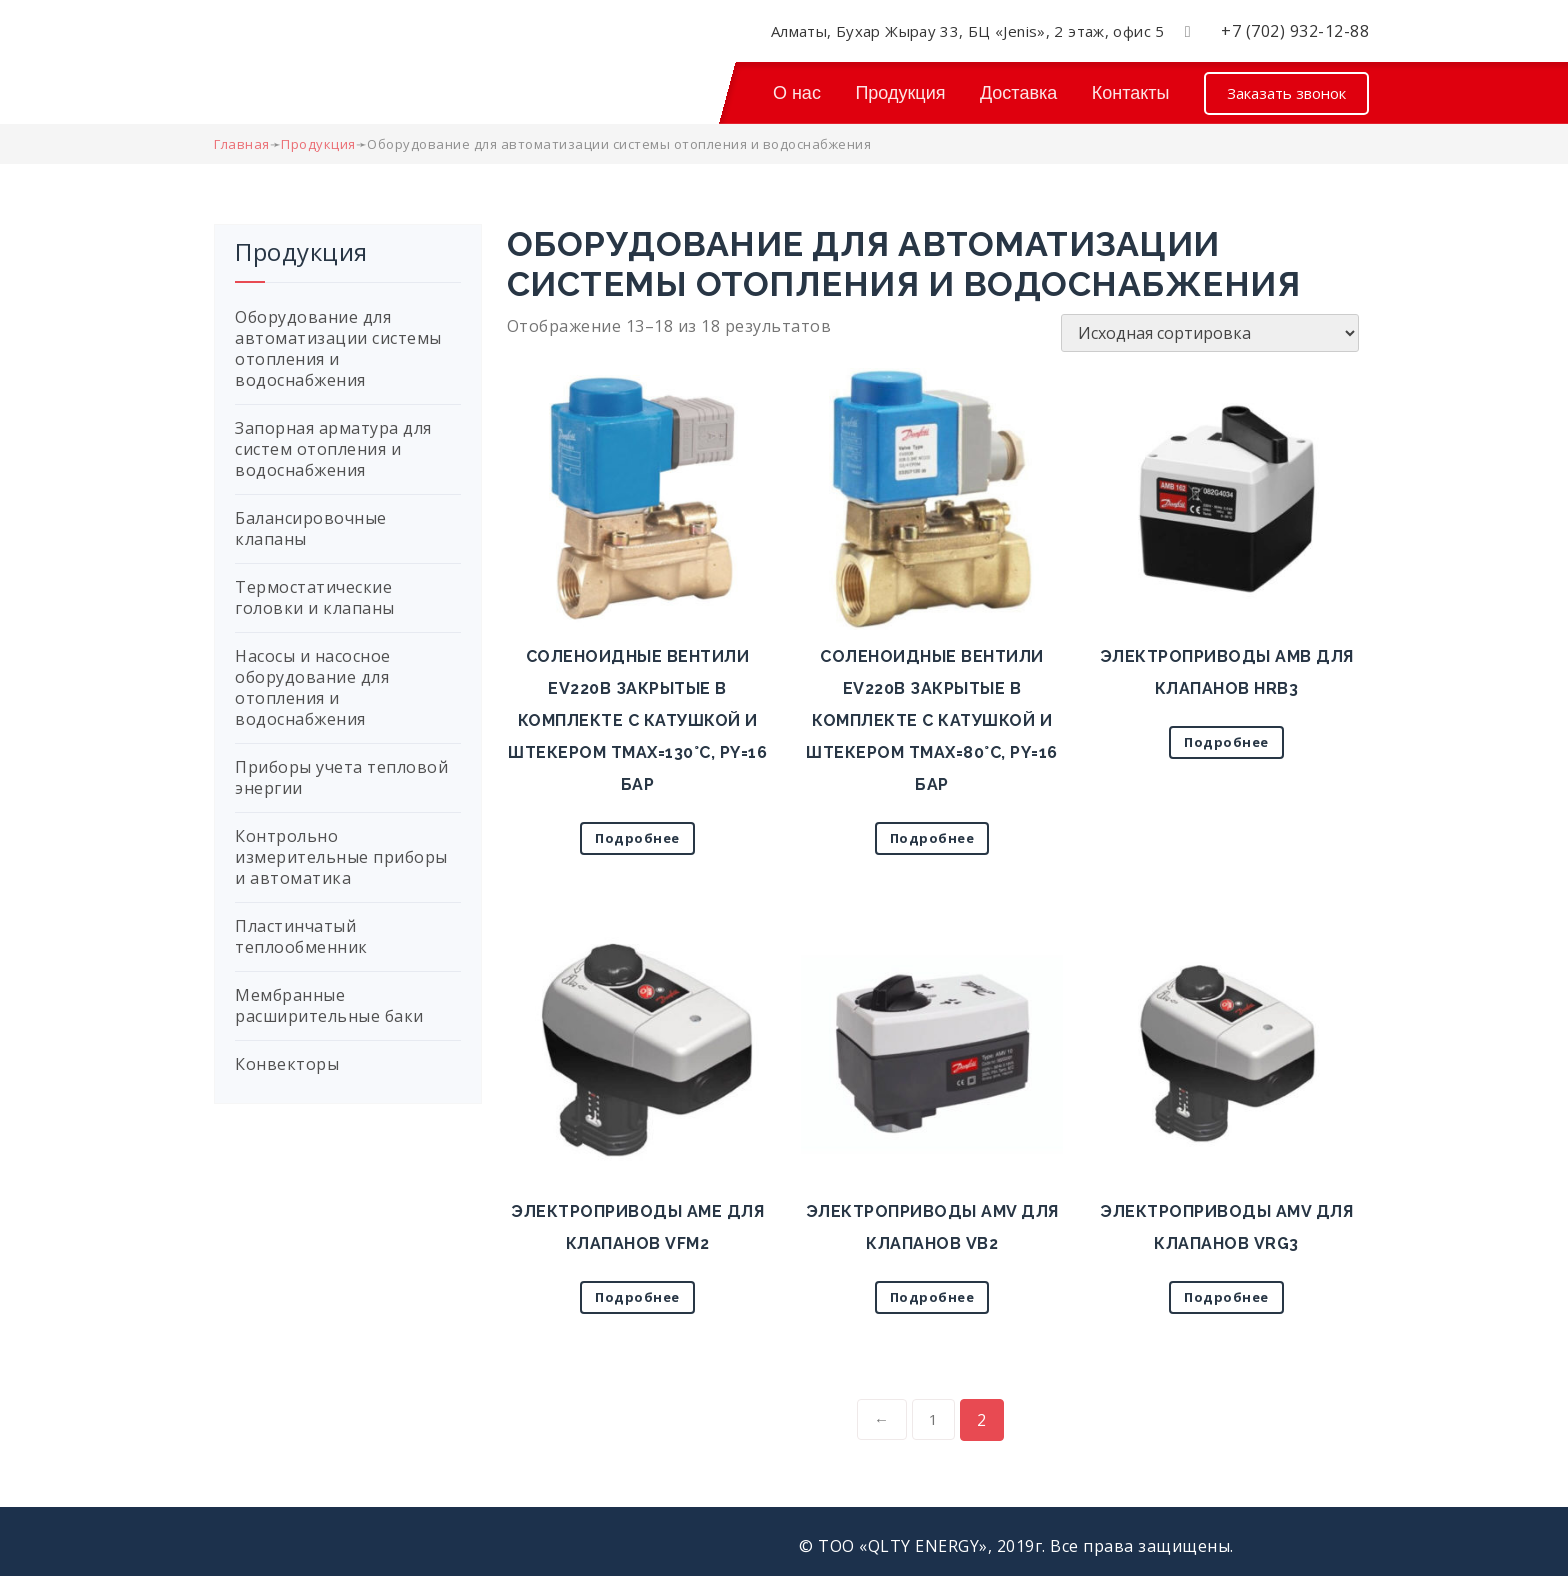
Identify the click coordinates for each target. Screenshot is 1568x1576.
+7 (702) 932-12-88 (1295, 31)
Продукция (900, 93)
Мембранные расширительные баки (329, 1005)
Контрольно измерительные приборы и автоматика (341, 857)
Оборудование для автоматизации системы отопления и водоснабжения (338, 348)
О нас (797, 93)
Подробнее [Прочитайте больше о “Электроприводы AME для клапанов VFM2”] (637, 1297)
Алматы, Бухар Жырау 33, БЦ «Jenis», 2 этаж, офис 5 (968, 31)
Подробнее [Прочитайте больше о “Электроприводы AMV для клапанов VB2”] (932, 1297)
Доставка (1018, 93)
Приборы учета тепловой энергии (341, 777)
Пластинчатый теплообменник (301, 936)
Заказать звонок (1286, 93)
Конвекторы (287, 1064)
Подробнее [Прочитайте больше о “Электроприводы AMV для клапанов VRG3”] (1226, 1297)
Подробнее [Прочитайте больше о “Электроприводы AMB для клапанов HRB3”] (1226, 742)
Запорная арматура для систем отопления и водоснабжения (333, 449)
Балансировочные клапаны (311, 528)
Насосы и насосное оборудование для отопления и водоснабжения (313, 687)
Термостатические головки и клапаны (315, 597)
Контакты (1131, 93)
